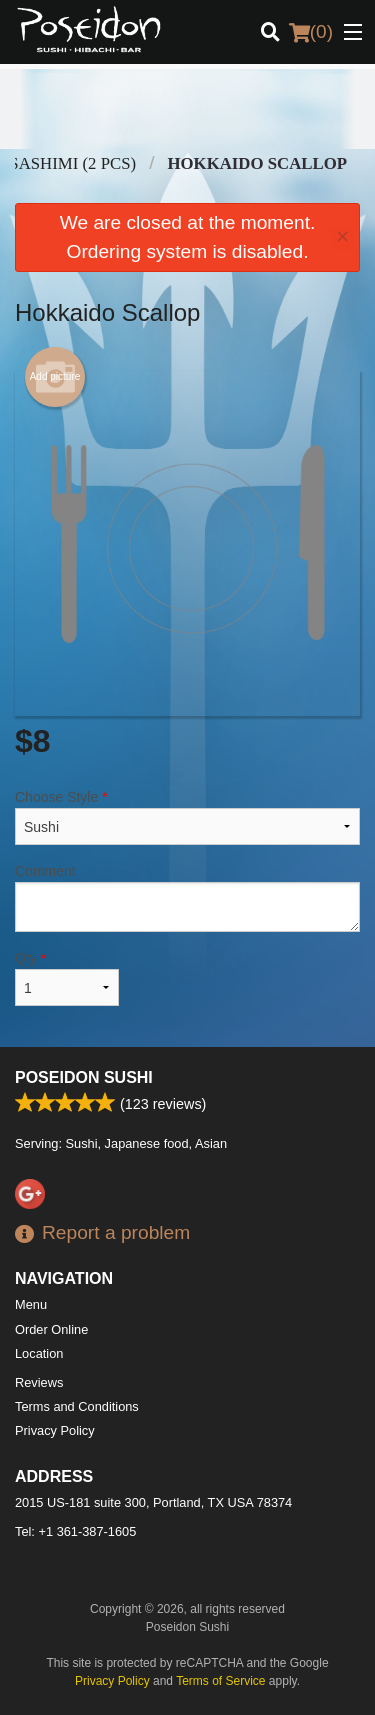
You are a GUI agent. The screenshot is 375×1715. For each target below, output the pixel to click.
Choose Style (187, 817)
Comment (187, 897)
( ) (311, 32)
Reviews (39, 1382)
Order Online (51, 1329)
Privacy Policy (55, 1430)
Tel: (75, 1531)
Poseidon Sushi (84, 1077)
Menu (31, 1304)
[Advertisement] (187, 109)
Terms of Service (220, 1681)
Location (39, 1353)
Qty (67, 978)
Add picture (55, 377)
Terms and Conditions (77, 1406)
